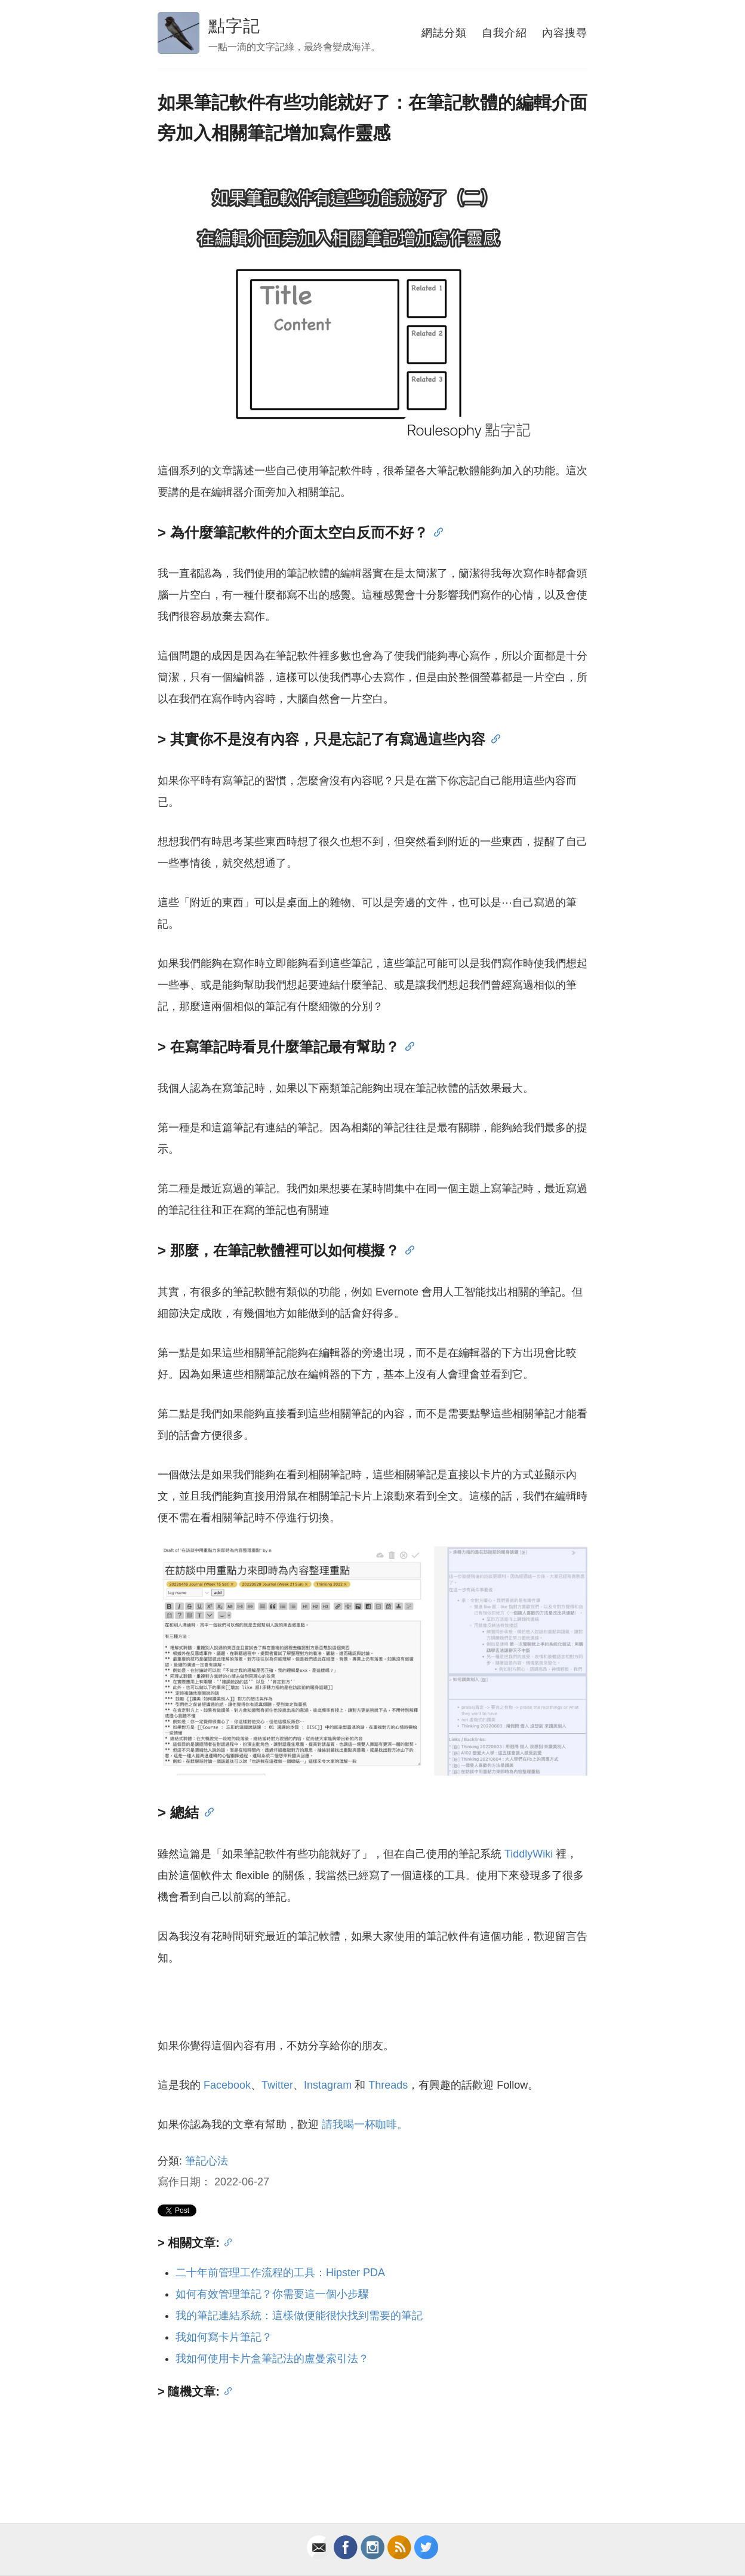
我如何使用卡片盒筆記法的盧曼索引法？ (272, 2359)
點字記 (234, 26)
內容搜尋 (564, 33)
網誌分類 (444, 33)
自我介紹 (504, 33)
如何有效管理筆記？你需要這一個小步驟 (272, 2294)
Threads (388, 2085)
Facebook (227, 2085)
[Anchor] (435, 531)
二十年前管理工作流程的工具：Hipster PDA (280, 2273)
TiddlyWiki (528, 1854)
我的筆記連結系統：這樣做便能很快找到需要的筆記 (299, 2316)
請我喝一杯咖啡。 (365, 2124)
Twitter (277, 2085)
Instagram (328, 2085)
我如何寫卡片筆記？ (224, 2337)
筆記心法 (206, 2161)
